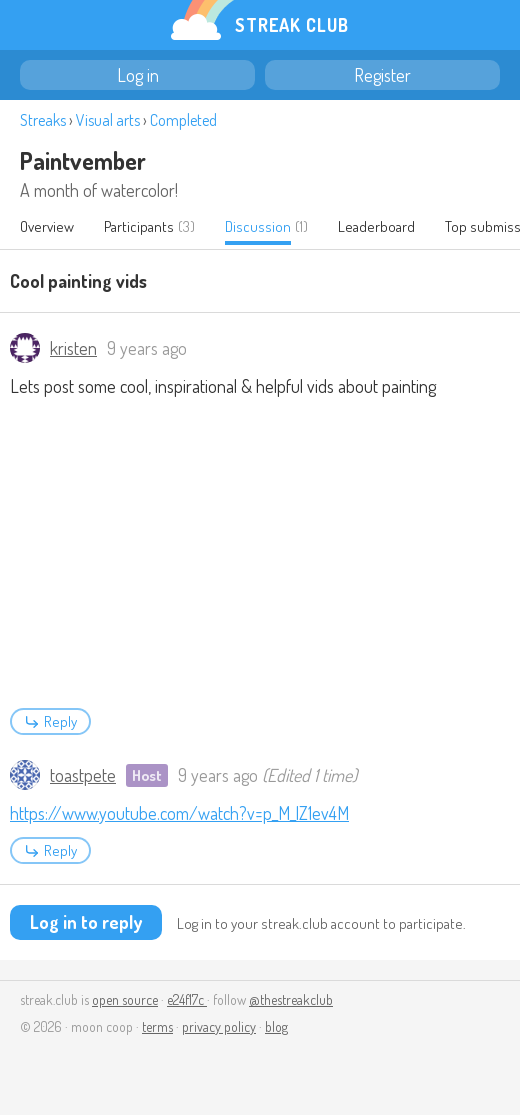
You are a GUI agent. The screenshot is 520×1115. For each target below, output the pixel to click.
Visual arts (108, 120)
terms (157, 1026)
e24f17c (187, 999)
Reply (50, 721)
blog (276, 1026)
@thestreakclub (291, 999)
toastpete (83, 775)
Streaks (43, 120)
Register (382, 75)
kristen (73, 348)
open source (125, 999)
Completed (183, 120)
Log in (138, 75)
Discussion (258, 226)
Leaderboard (376, 226)
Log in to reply (86, 922)
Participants (139, 226)
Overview (47, 226)
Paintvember (83, 160)
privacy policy (219, 1026)
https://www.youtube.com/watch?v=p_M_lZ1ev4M (179, 813)
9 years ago (147, 348)
